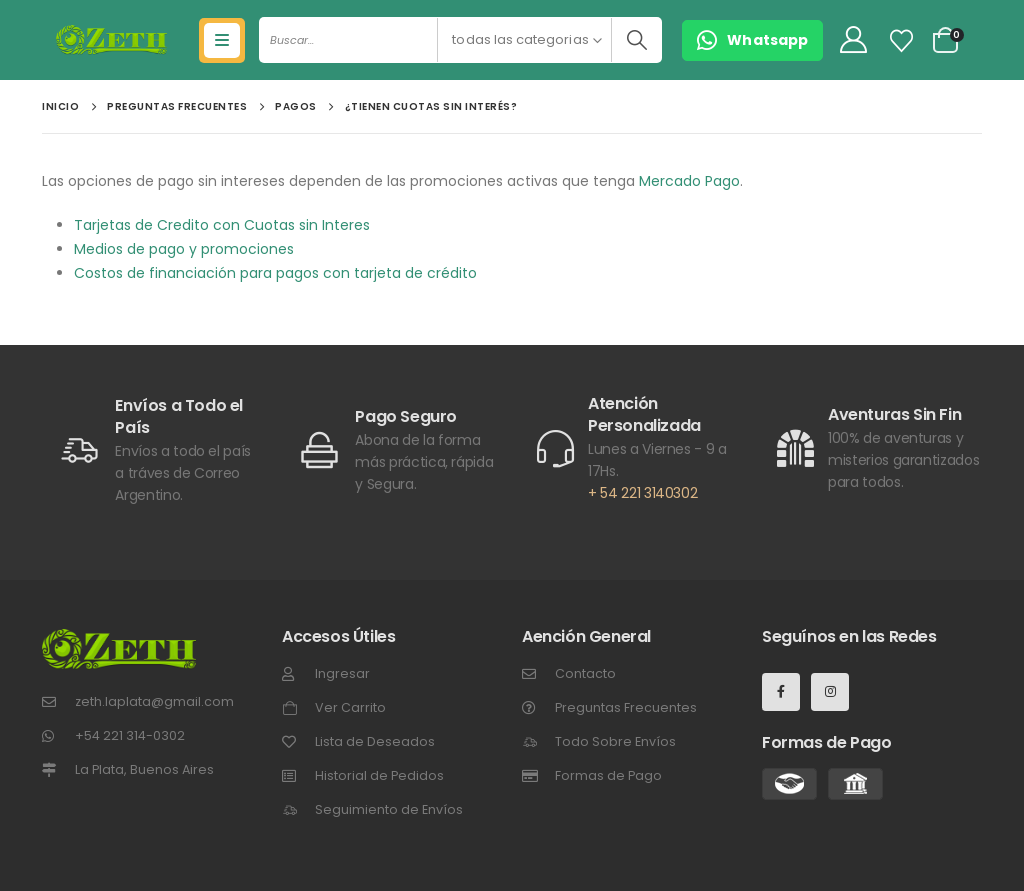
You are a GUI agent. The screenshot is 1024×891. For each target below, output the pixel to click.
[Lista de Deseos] (902, 41)
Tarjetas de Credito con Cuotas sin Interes (222, 225)
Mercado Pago (689, 181)
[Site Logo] (111, 40)
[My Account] (853, 40)
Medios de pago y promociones (184, 249)
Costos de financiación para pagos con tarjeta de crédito (275, 273)
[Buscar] (636, 40)
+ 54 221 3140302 (642, 493)
